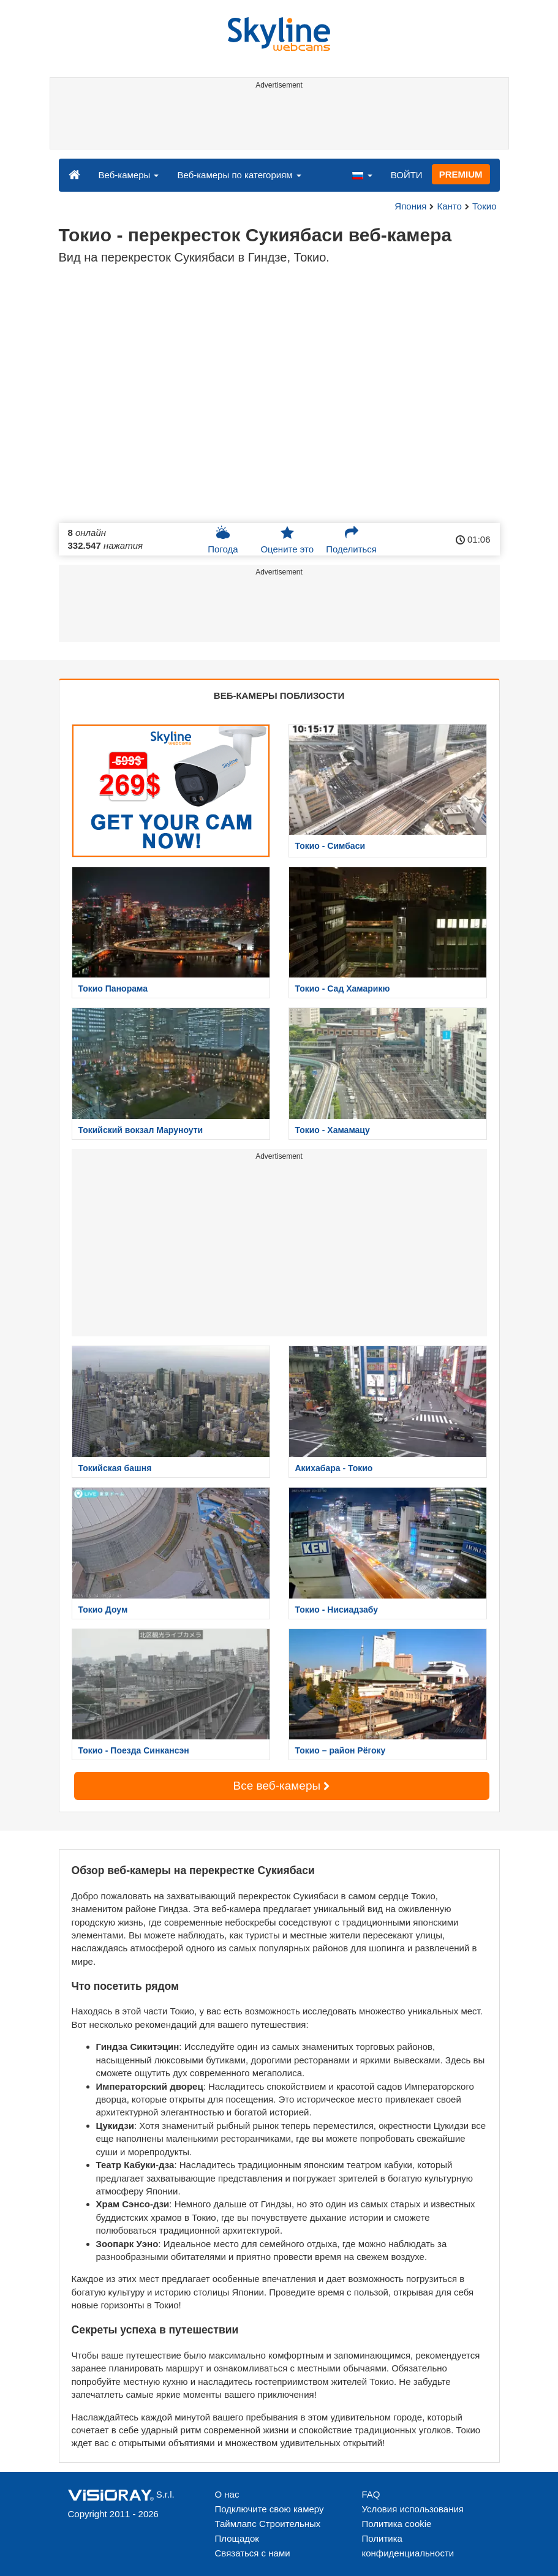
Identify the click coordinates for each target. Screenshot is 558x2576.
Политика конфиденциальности (408, 2545)
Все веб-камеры (281, 1785)
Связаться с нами (252, 2553)
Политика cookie (397, 2523)
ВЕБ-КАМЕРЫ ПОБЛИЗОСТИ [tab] (279, 695)
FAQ (371, 2494)
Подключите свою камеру (269, 2509)
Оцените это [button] (287, 539)
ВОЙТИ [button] (407, 175)
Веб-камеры (129, 175)
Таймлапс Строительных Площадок (268, 2531)
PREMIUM (461, 174)
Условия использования (413, 2509)
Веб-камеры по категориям (239, 175)
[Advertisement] (277, 121)
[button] (362, 174)
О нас (227, 2494)
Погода (223, 539)
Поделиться (351, 539)
